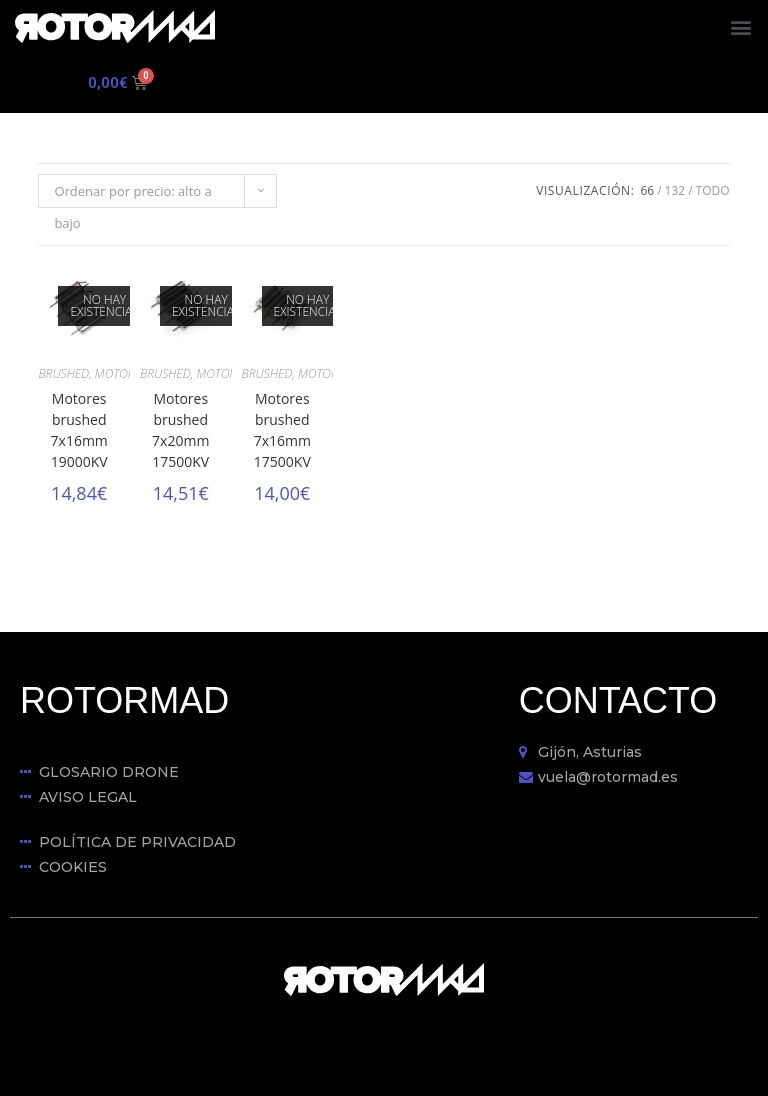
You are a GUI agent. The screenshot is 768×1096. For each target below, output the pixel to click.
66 (647, 190)
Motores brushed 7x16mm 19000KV (79, 430)
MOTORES (121, 373)
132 (675, 190)
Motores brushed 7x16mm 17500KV (282, 430)
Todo (713, 190)
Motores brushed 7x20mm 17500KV (180, 430)
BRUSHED (63, 373)
